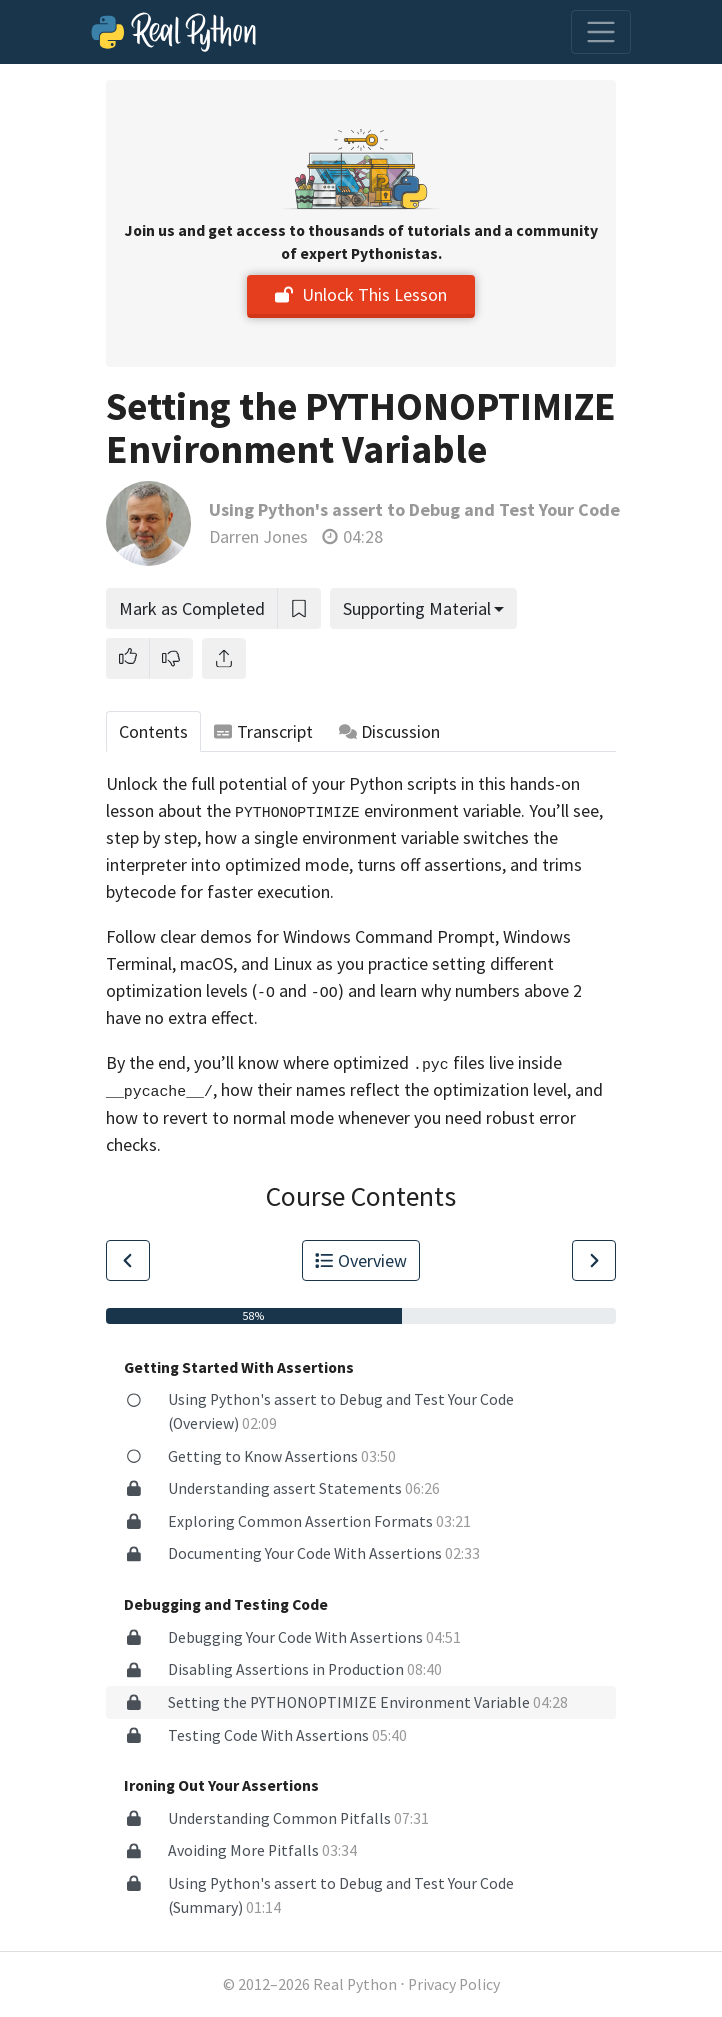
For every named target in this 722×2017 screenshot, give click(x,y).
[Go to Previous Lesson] (128, 1260)
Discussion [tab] (390, 731)
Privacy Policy (454, 1984)
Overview (361, 1260)
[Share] (224, 658)
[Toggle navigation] (601, 32)
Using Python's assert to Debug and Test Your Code (414, 509)
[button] (128, 658)
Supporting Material (417, 608)
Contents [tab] (153, 731)
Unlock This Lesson (361, 294)
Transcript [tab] (263, 731)
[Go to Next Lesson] (594, 1260)
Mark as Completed (192, 608)
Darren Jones (258, 536)
